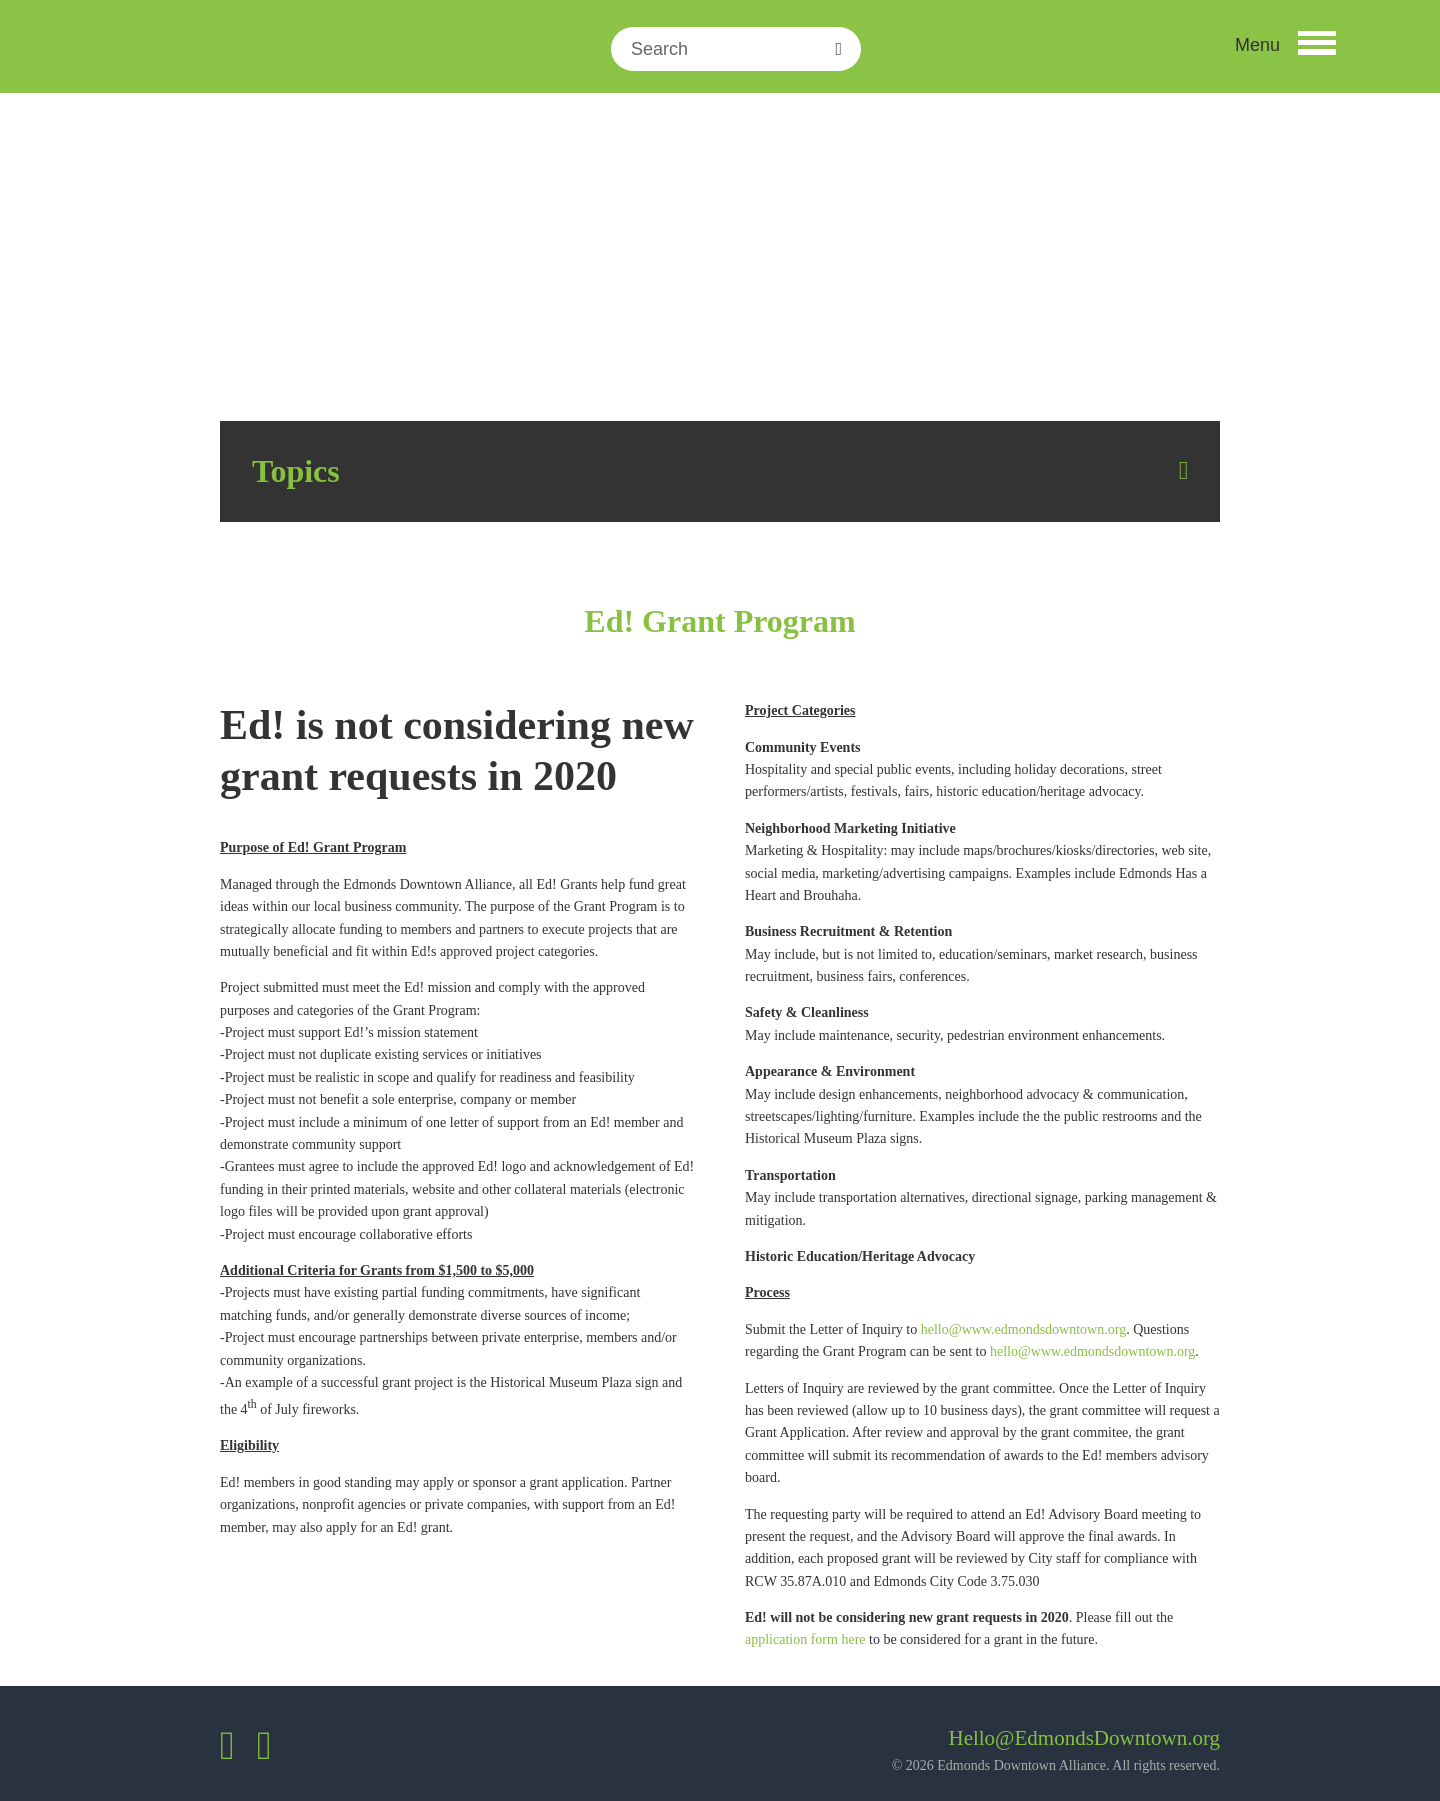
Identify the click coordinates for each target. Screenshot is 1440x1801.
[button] (1283, 49)
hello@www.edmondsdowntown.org (1023, 1329)
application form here (805, 1639)
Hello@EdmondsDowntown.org (1084, 1738)
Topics (296, 471)
